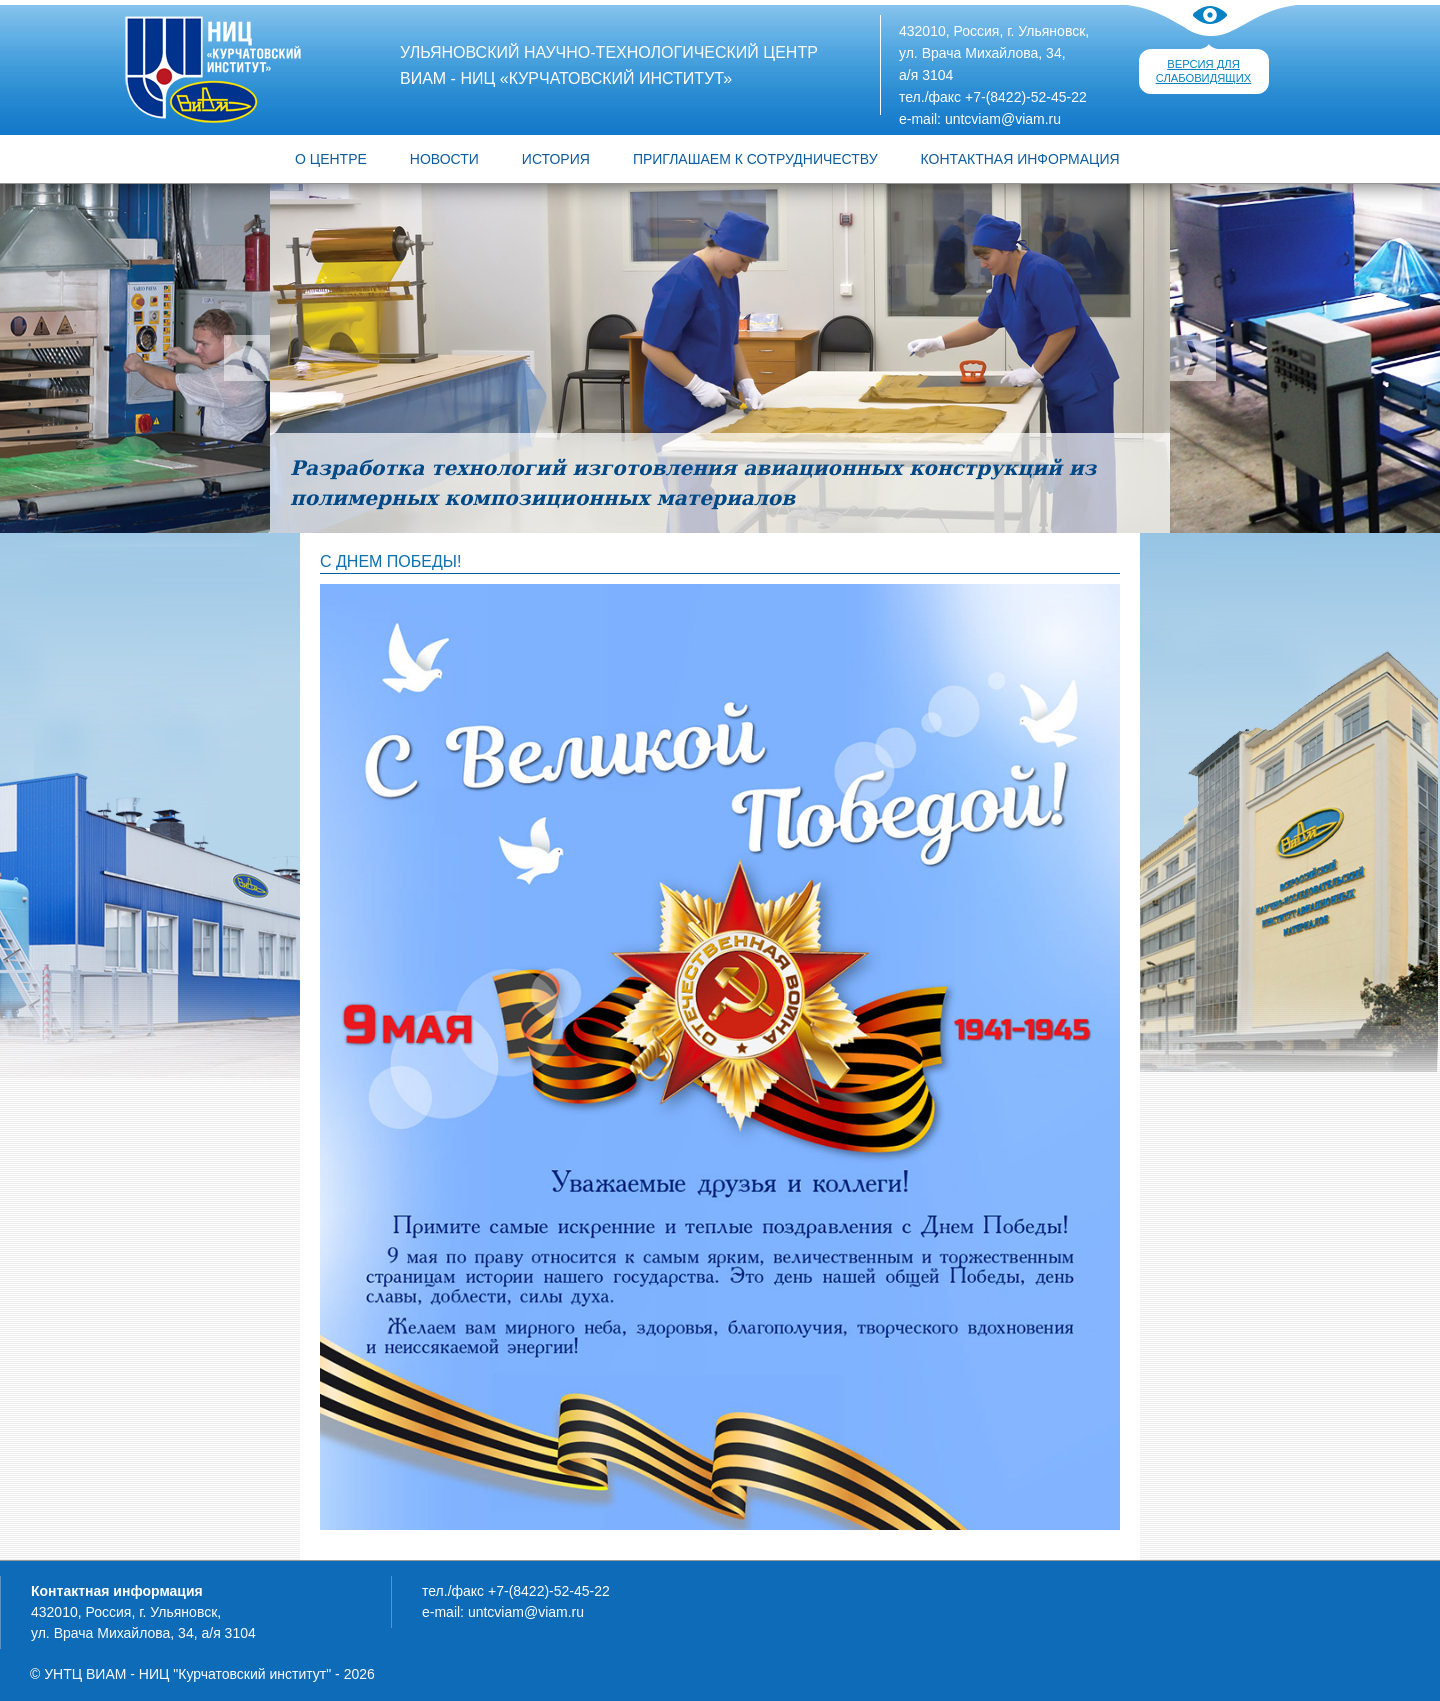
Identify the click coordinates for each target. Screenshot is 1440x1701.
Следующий (1193, 358)
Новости (444, 159)
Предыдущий (247, 358)
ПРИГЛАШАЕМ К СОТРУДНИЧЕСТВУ (755, 159)
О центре (331, 159)
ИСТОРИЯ (556, 159)
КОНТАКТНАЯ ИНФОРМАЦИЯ (1020, 159)
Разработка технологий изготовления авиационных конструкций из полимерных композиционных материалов (693, 483)
